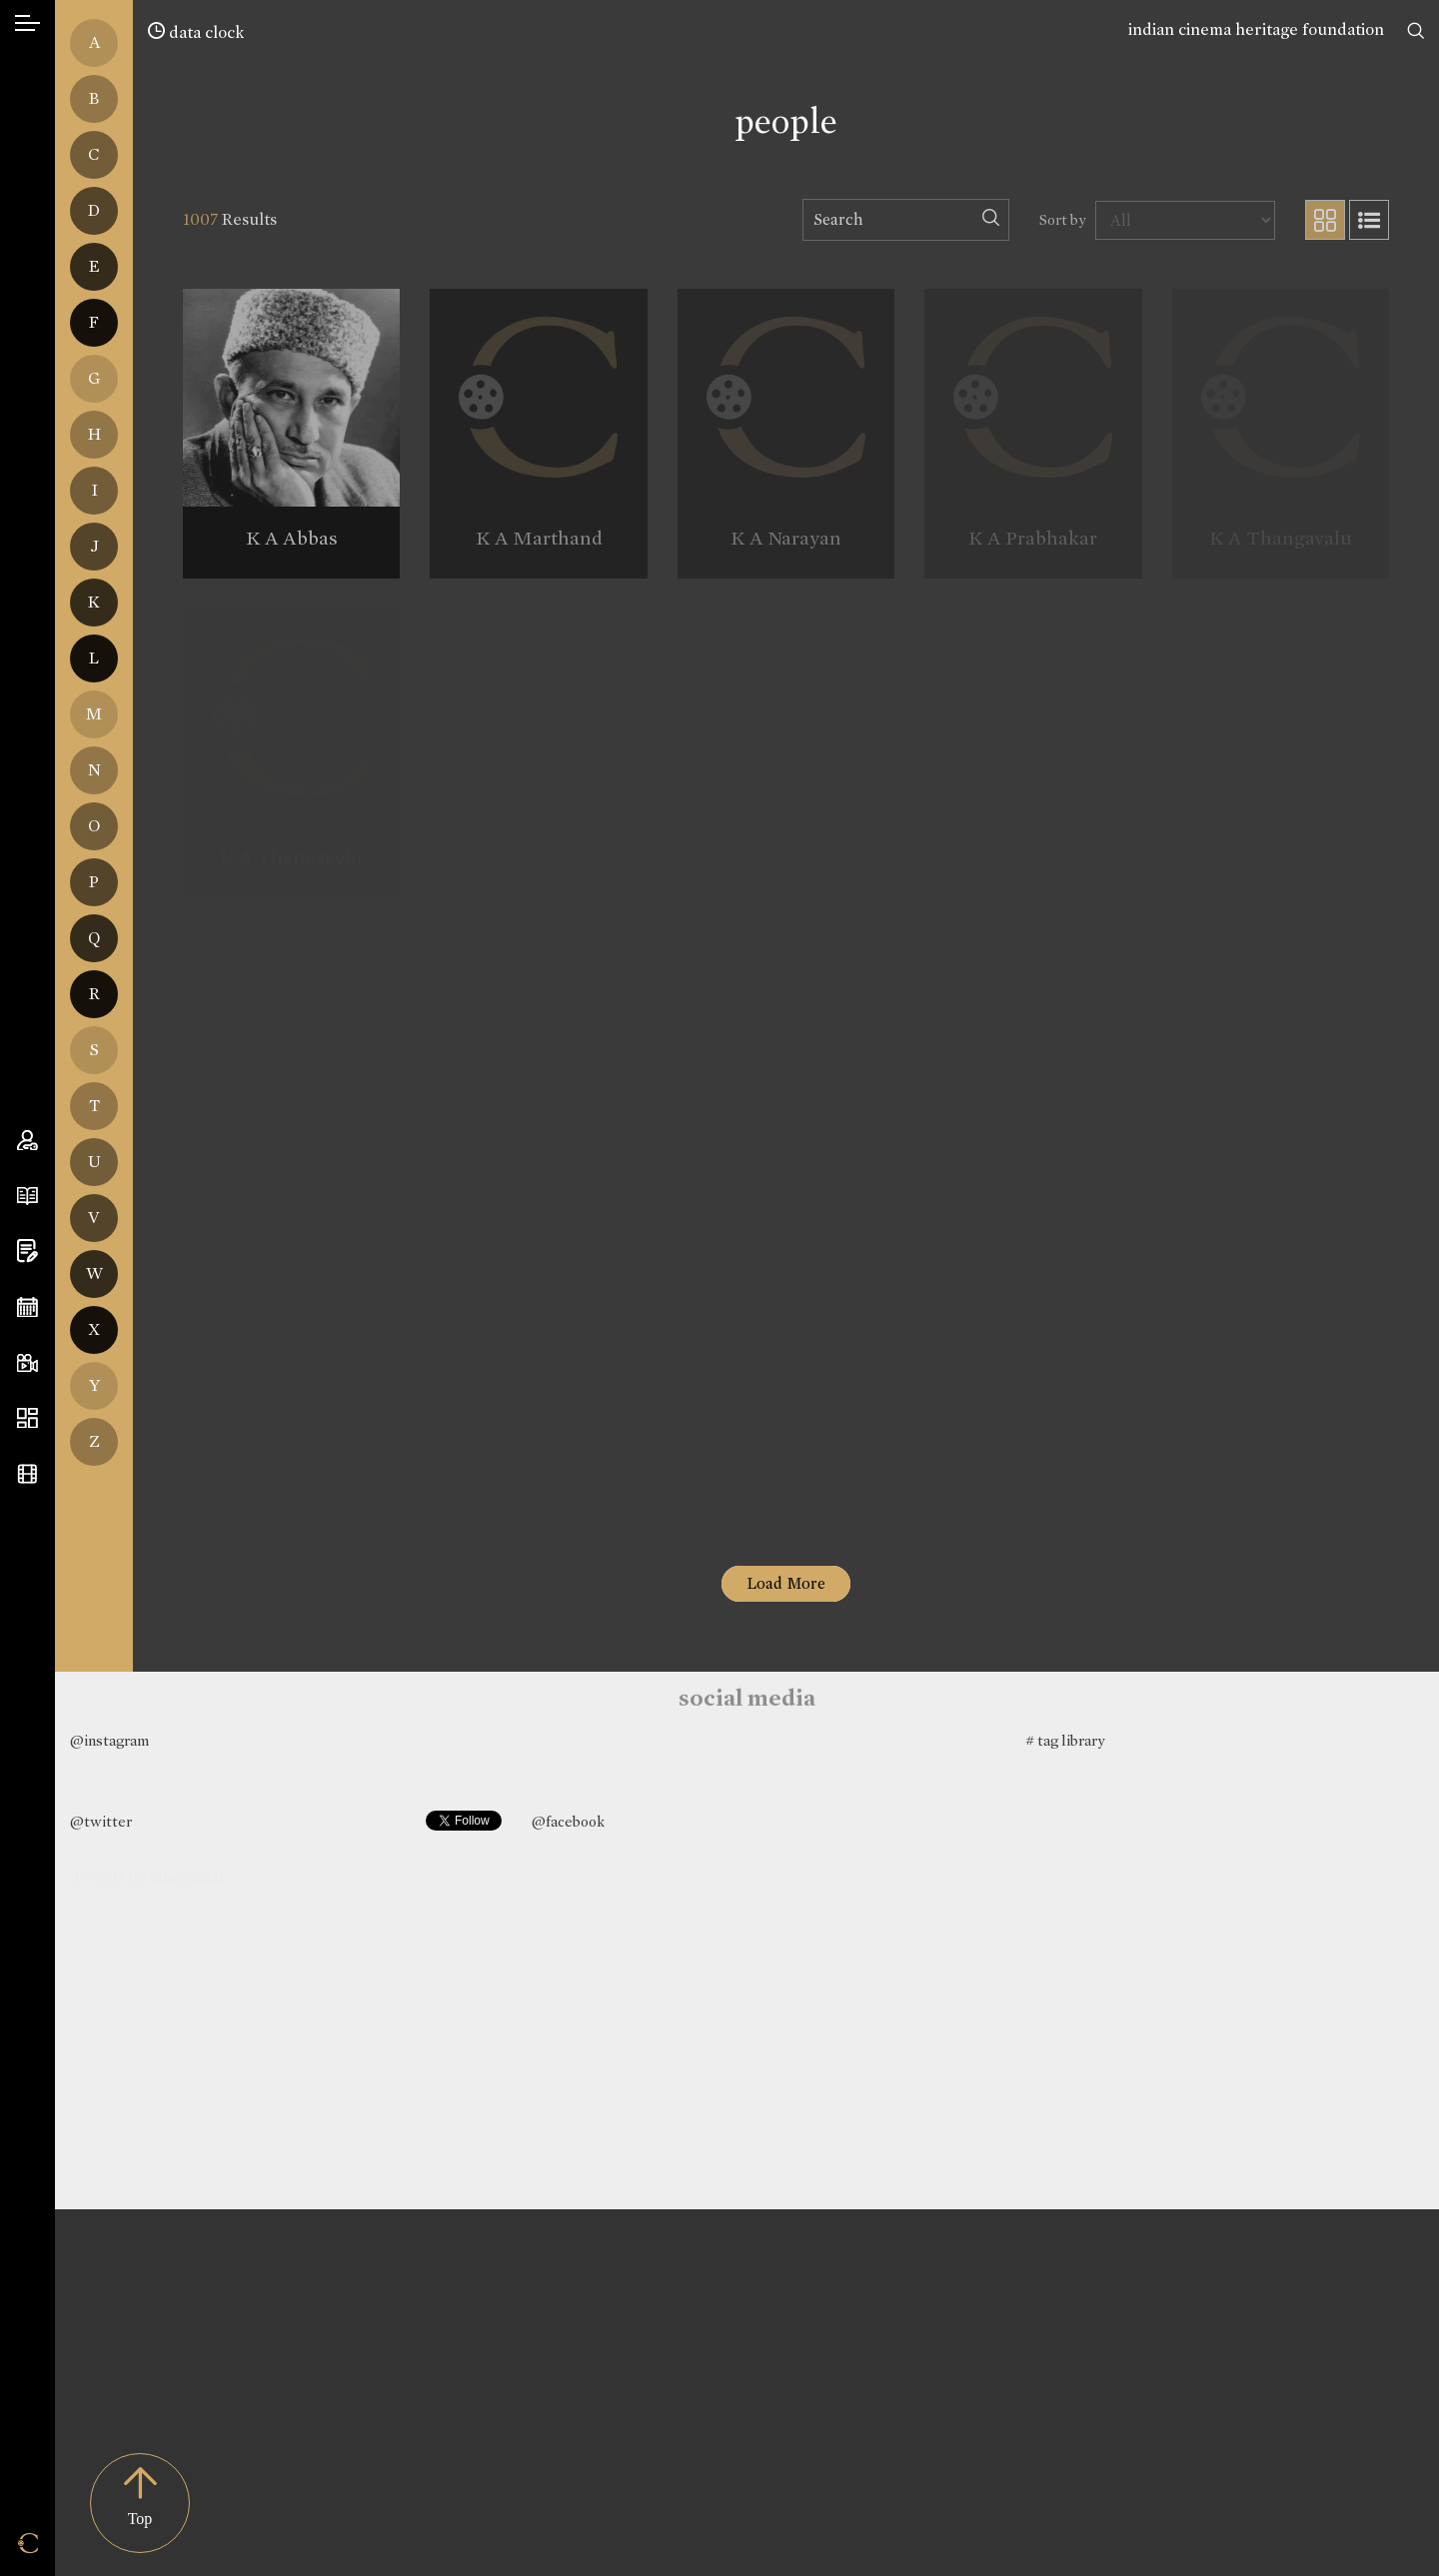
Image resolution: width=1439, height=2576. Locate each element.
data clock (196, 32)
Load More (785, 1583)
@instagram (109, 1741)
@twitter (101, 1822)
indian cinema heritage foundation (1256, 29)
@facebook (568, 1822)
